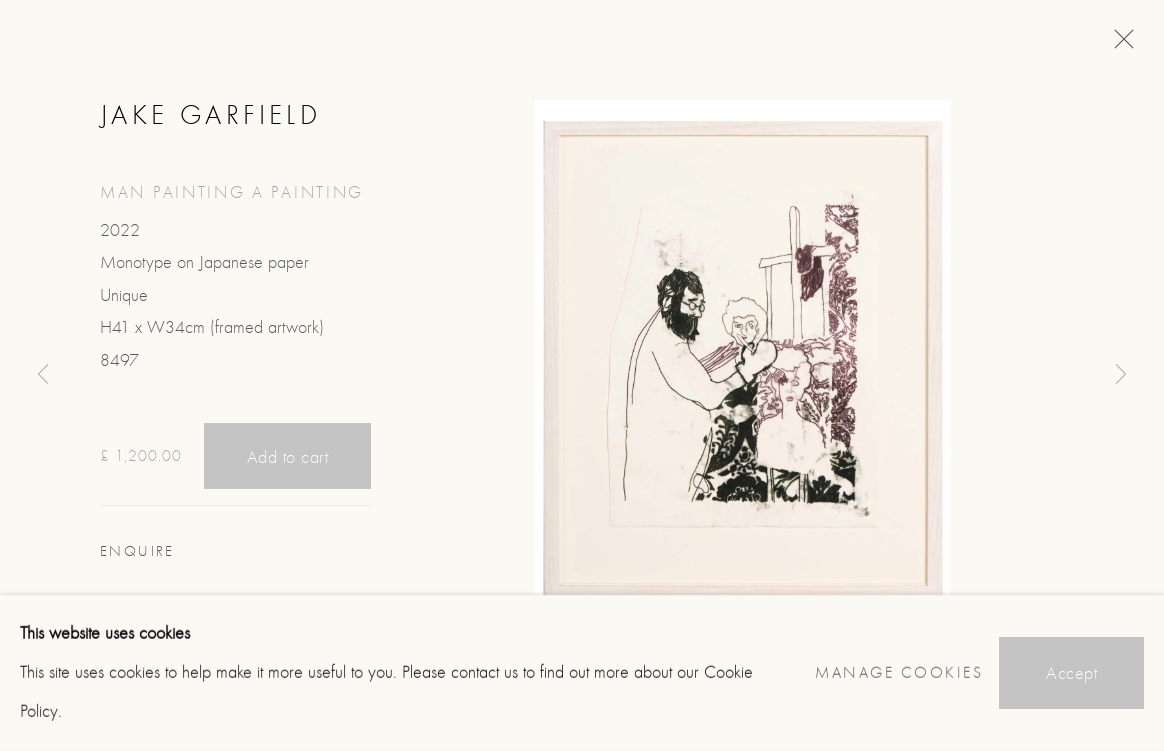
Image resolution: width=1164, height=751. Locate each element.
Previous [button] (43, 376)
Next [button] (1121, 376)
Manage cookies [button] (899, 673)
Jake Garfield (210, 115)
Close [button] (1119, 45)
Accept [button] (1071, 673)
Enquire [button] (137, 551)
